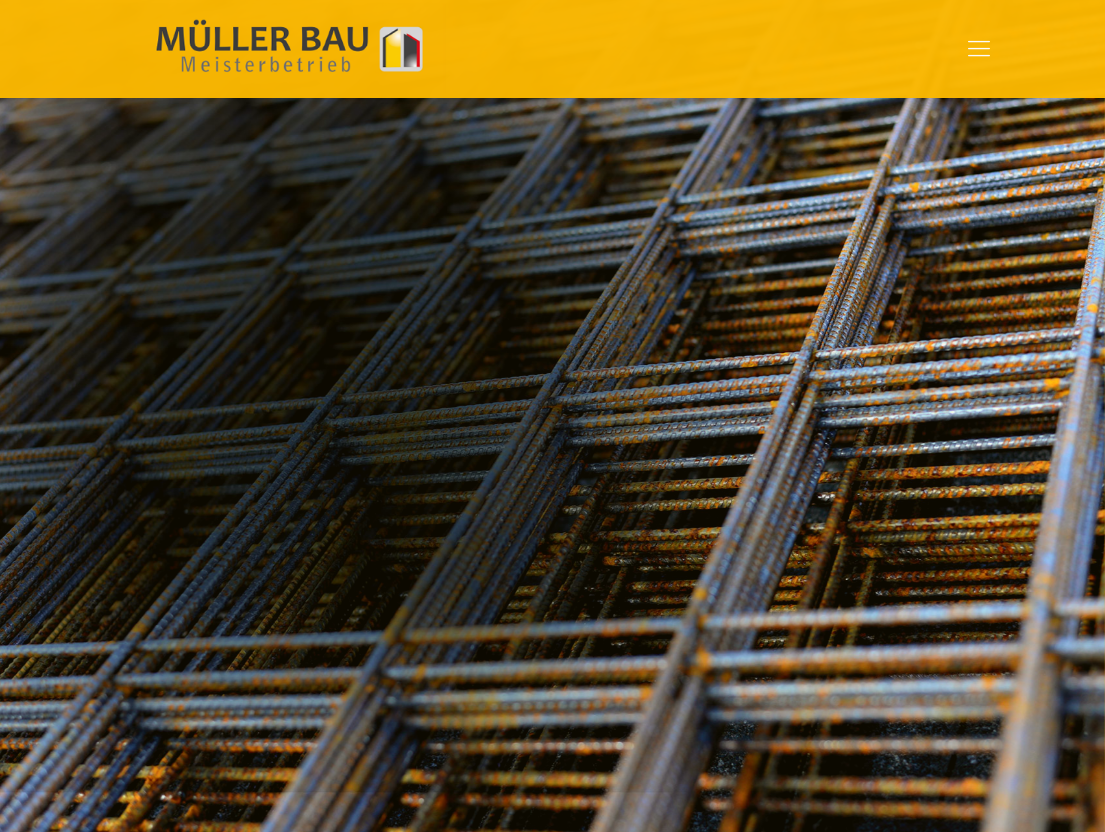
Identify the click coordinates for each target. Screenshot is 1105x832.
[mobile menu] (979, 49)
